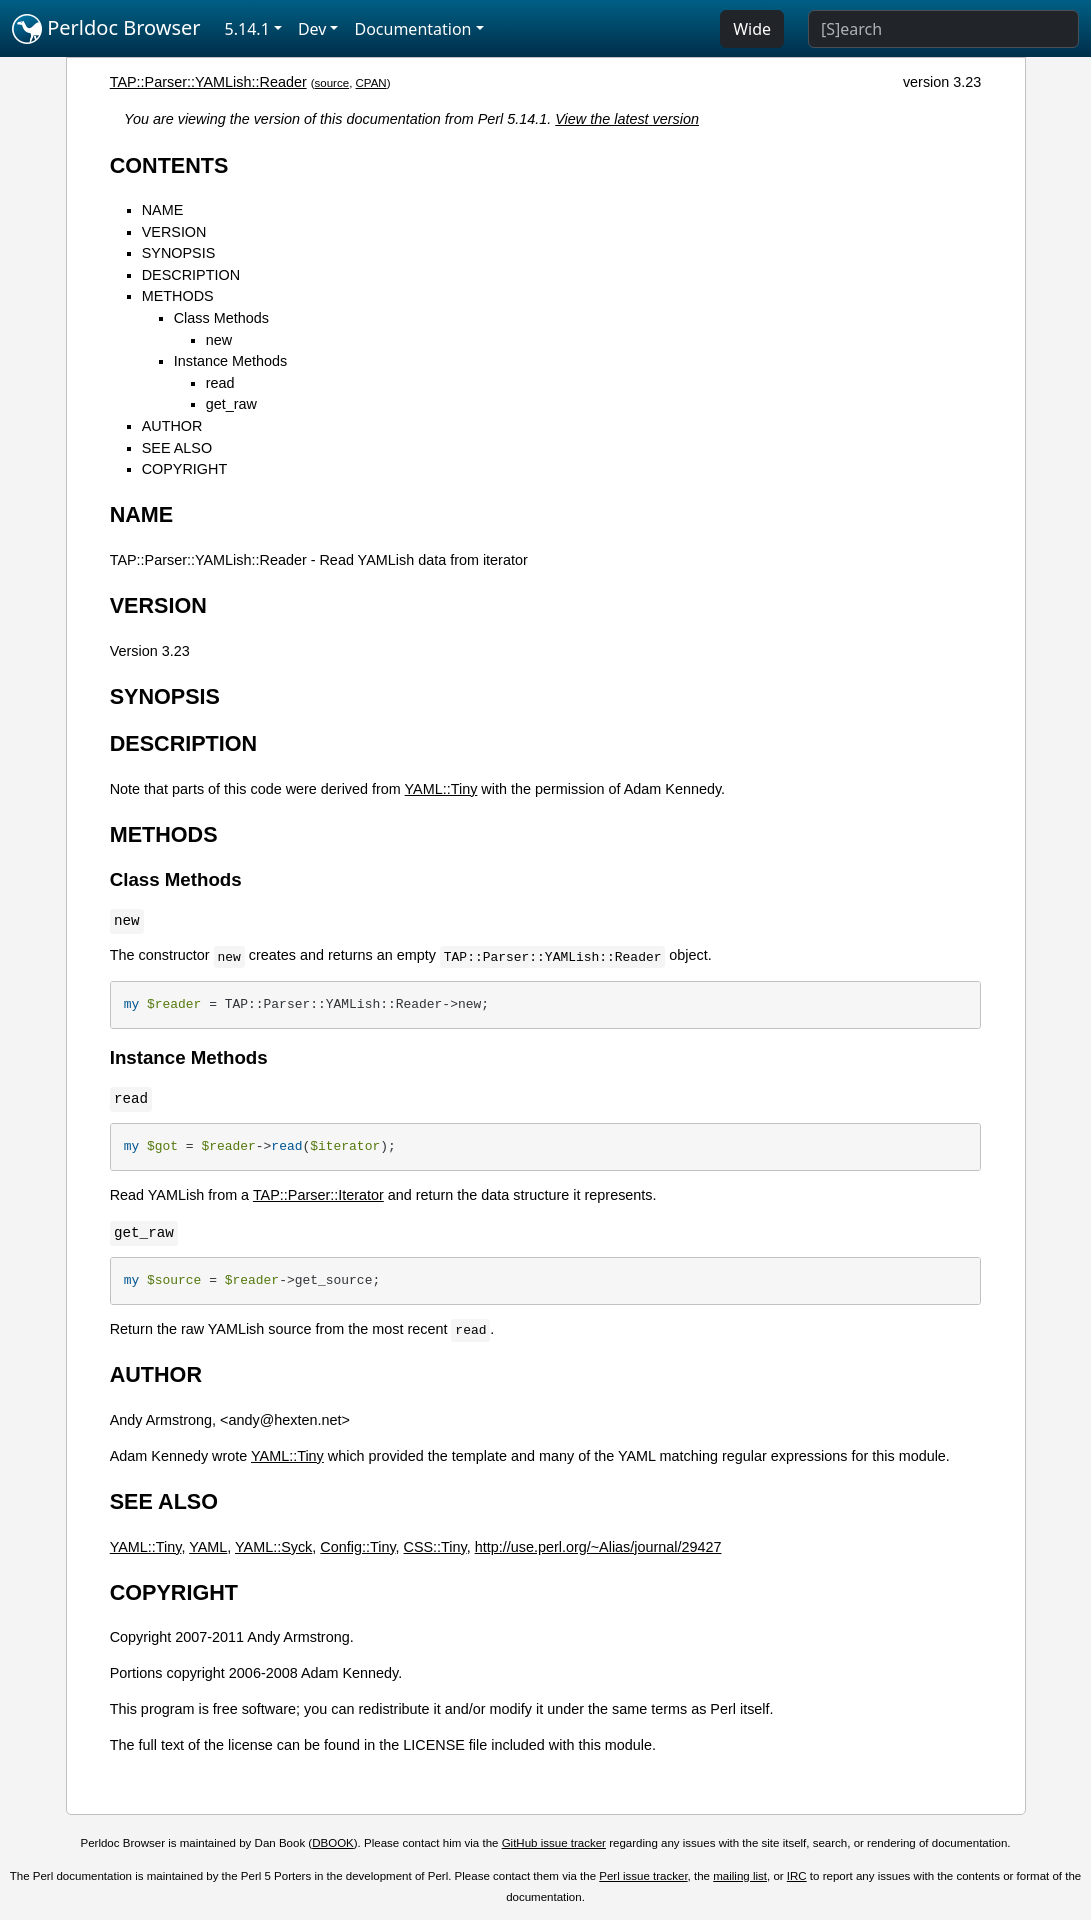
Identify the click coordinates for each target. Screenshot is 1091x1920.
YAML (208, 1547)
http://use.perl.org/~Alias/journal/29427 (598, 1547)
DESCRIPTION (191, 275)
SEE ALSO (177, 448)
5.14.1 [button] (247, 29)
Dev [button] (312, 29)
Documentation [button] (412, 29)
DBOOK (333, 1843)
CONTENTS (169, 165)
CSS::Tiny (435, 1547)
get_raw (231, 404)
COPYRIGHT (185, 469)
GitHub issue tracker (554, 1843)
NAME (163, 210)
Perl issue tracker (643, 1876)
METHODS (178, 296)
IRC (797, 1876)
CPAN (371, 83)
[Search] (943, 29)
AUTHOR (172, 426)
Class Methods (221, 318)
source (332, 83)
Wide (752, 29)
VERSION (174, 232)
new (219, 340)
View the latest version (627, 119)
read (220, 383)
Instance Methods (231, 361)
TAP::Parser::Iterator (318, 1195)
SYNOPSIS (179, 253)
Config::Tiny (357, 1547)
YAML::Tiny (441, 789)
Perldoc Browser (106, 29)
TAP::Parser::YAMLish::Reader (208, 82)
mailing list (740, 1876)
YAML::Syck (273, 1547)
